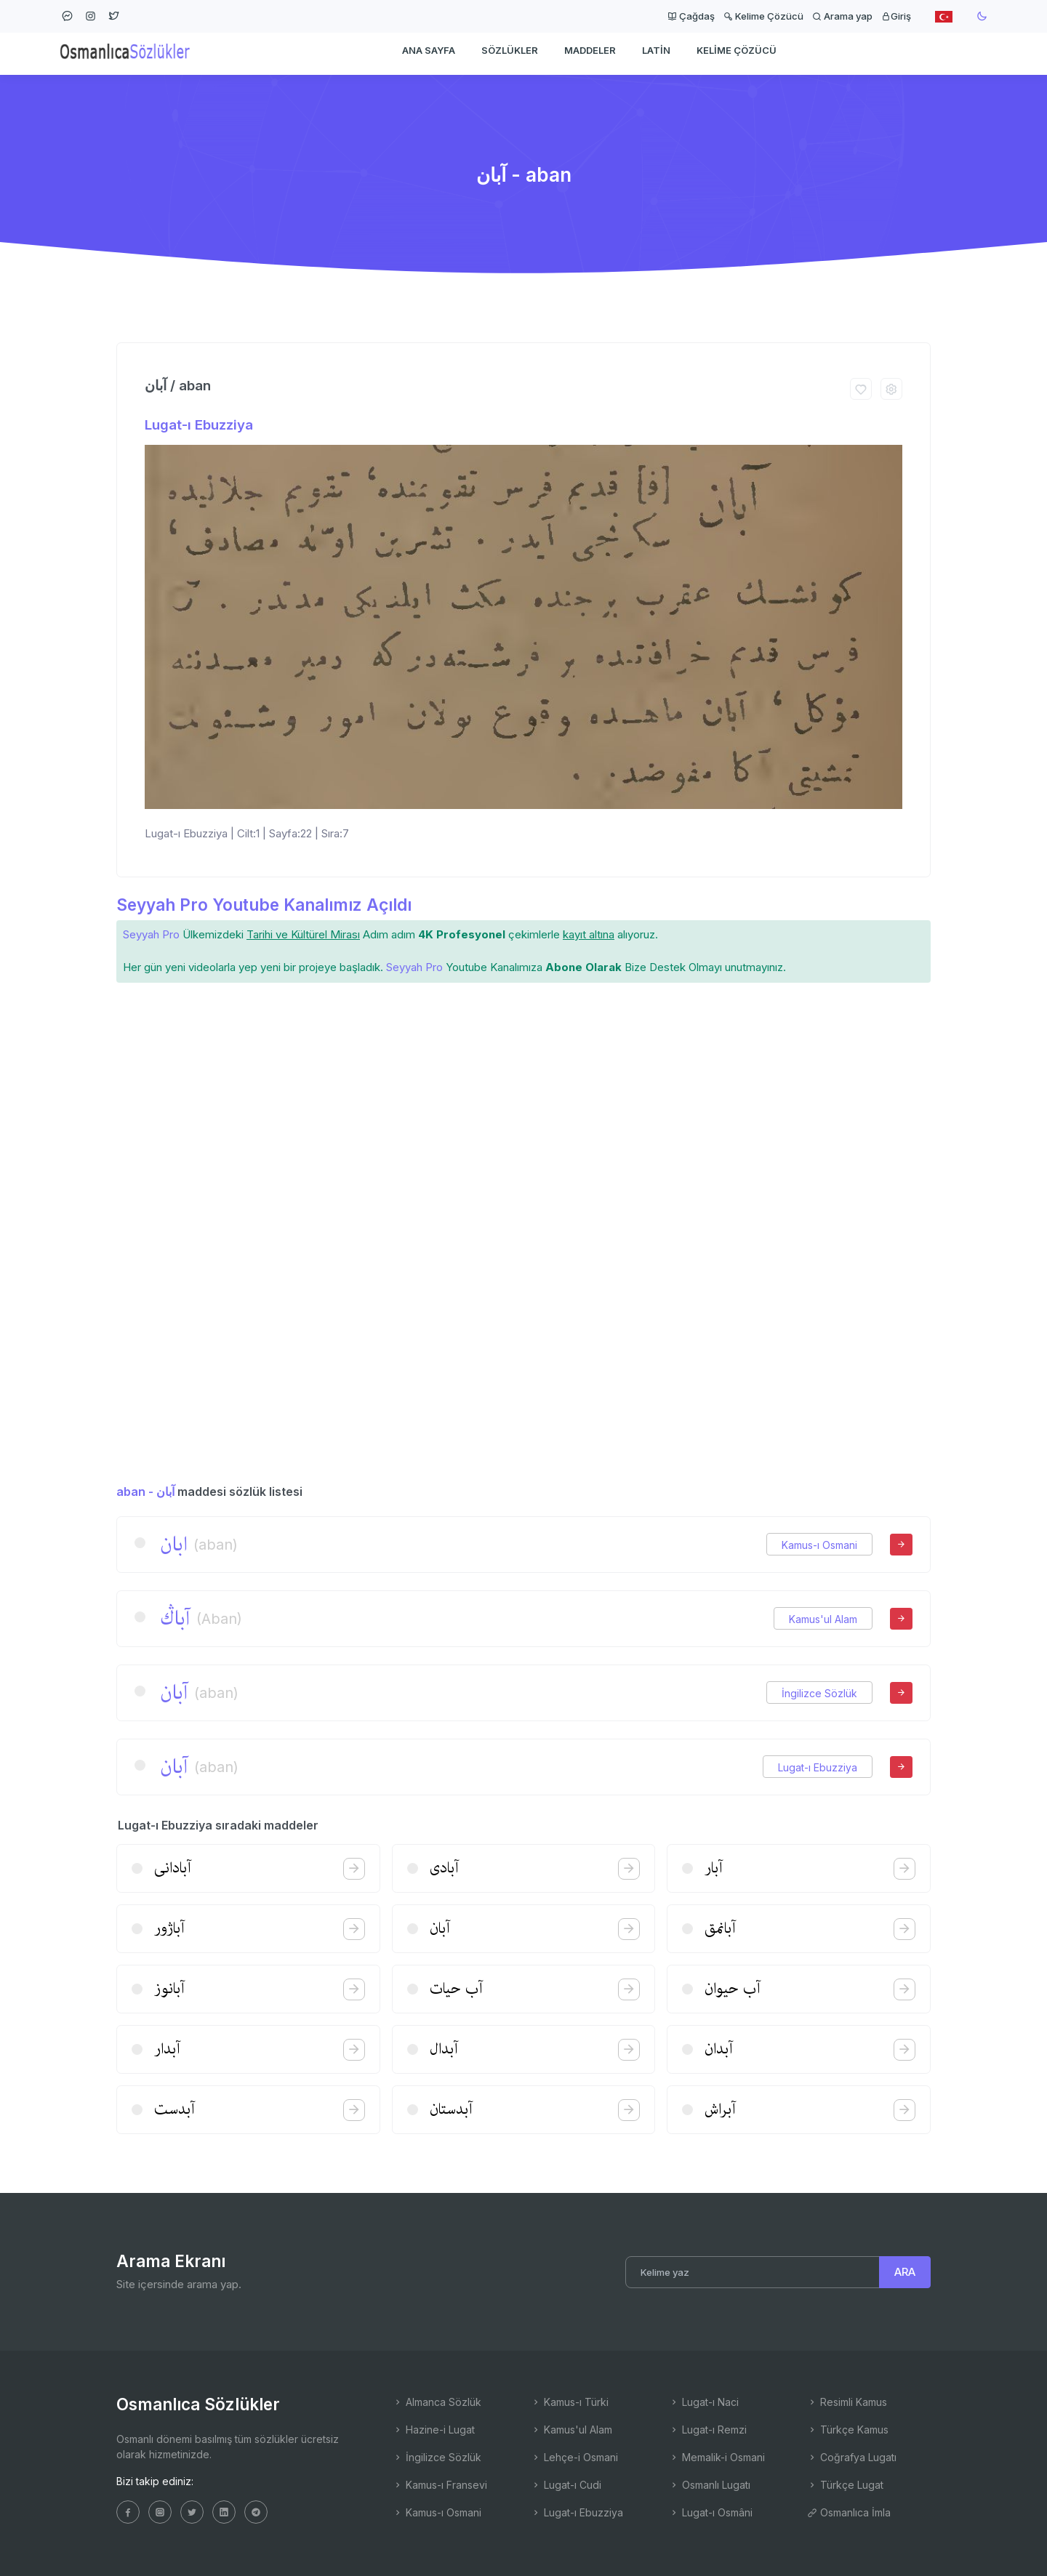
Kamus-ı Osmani (819, 1545)
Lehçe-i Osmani (574, 2457)
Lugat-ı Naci (704, 2402)
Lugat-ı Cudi (566, 2485)
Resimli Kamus (847, 2402)
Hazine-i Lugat (434, 2429)
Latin (656, 55)
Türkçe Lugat (845, 2485)
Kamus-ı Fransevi (440, 2485)
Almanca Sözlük (437, 2402)
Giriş (896, 16)
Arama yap (842, 16)
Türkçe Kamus (847, 2429)
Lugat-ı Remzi (708, 2429)
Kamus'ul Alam (823, 1619)
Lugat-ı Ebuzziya (199, 424)
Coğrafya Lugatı (851, 2457)
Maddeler (590, 55)
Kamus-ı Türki (570, 2402)
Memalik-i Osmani (717, 2457)
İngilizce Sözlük (819, 1693)
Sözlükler (509, 55)
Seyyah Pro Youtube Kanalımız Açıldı (264, 904)
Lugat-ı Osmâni (711, 2512)
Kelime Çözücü (763, 16)
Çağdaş (691, 16)
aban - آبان (145, 1491)
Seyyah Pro (151, 934)
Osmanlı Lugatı (709, 2485)
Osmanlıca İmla (849, 2512)
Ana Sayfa (428, 55)
